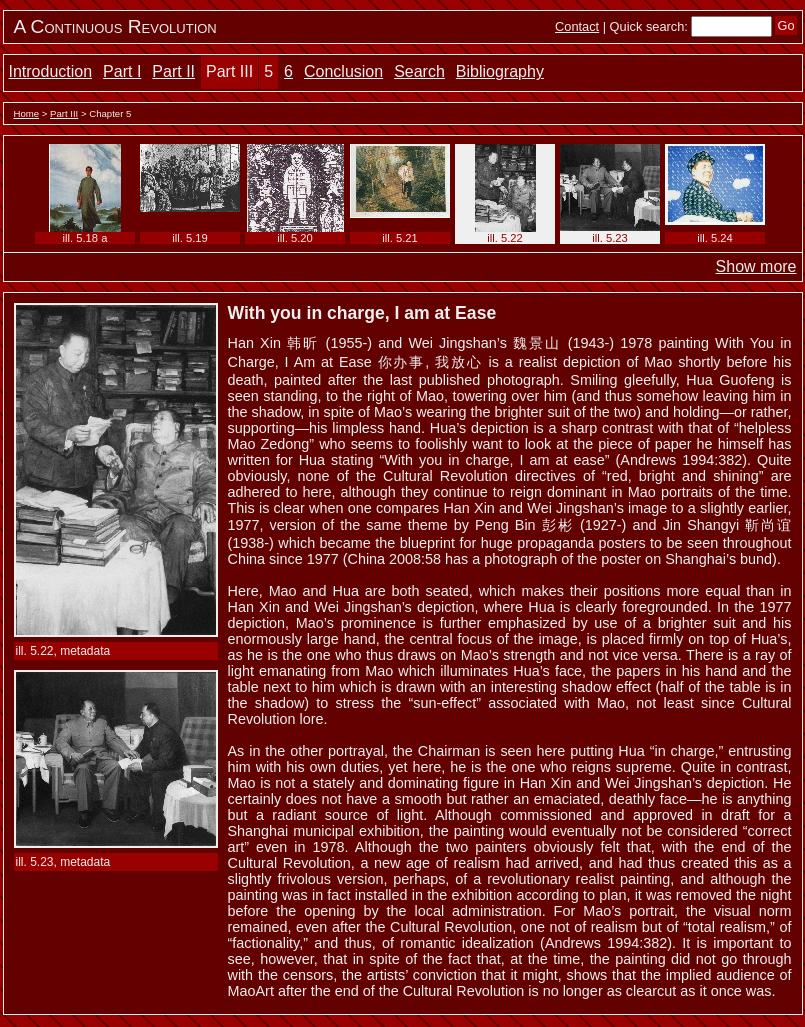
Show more (756, 266)
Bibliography (500, 71)
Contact (577, 26)
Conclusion (343, 71)
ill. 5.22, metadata (63, 651)
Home (27, 113)
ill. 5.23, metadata (63, 862)
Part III (229, 71)
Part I (122, 71)
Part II (173, 71)
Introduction (51, 71)
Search (419, 71)
